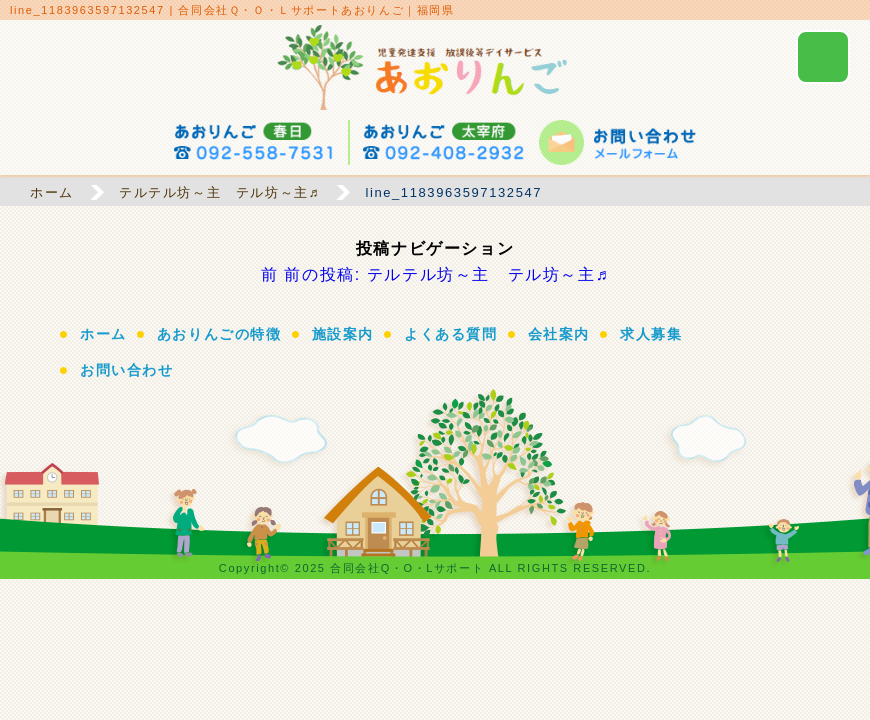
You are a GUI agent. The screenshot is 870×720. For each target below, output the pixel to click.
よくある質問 (451, 334)
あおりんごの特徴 (219, 334)
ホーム (103, 334)
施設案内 (343, 334)
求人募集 (651, 334)
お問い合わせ (127, 370)
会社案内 (559, 334)
